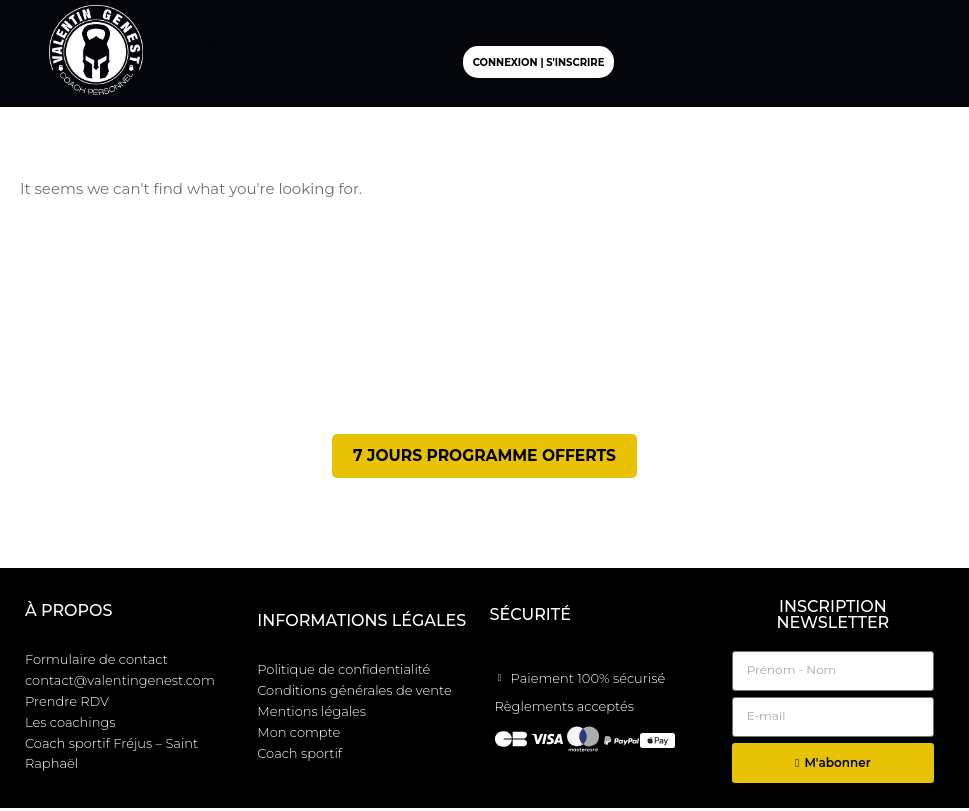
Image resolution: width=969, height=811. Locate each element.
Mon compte (298, 736)
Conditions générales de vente (354, 694)
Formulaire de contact (96, 663)
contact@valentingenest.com (120, 684)
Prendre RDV (67, 705)
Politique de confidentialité (343, 673)
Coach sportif (299, 757)
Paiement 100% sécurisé (588, 682)
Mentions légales (311, 715)
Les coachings (70, 726)
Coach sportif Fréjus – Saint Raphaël (111, 757)
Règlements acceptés (564, 709)
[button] (213, 47)
